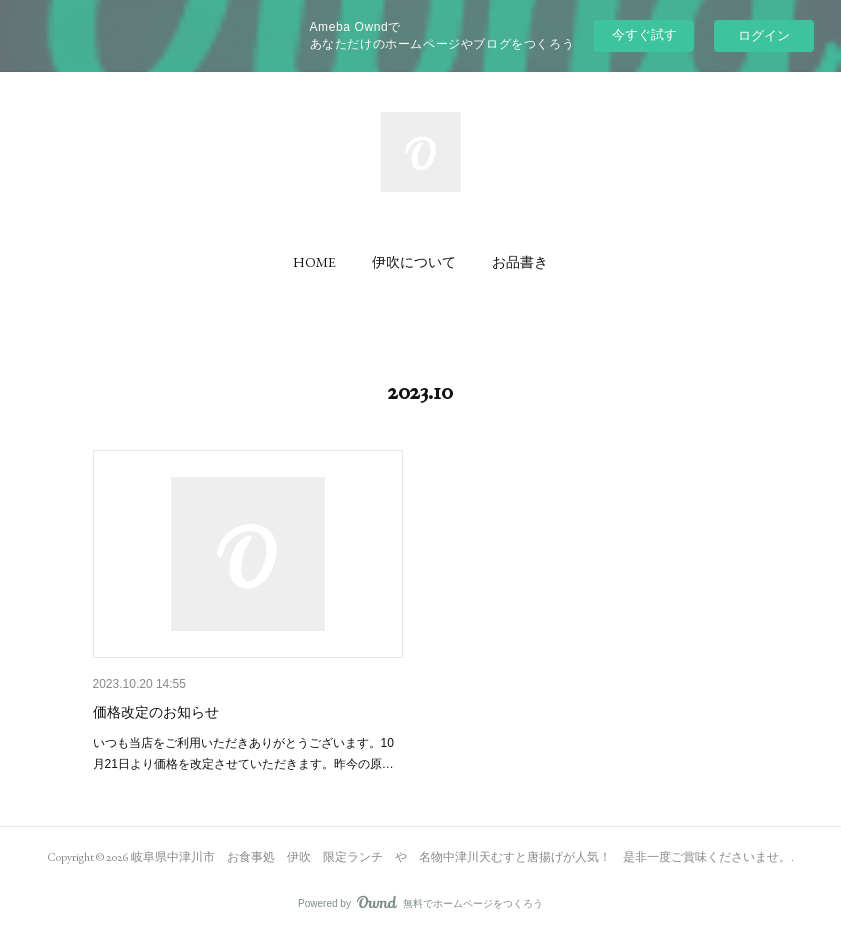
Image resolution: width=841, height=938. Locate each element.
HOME (314, 262)
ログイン (764, 35)
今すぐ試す (644, 34)
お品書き (520, 262)
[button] (314, 262)
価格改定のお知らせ (156, 712)
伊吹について (414, 262)
